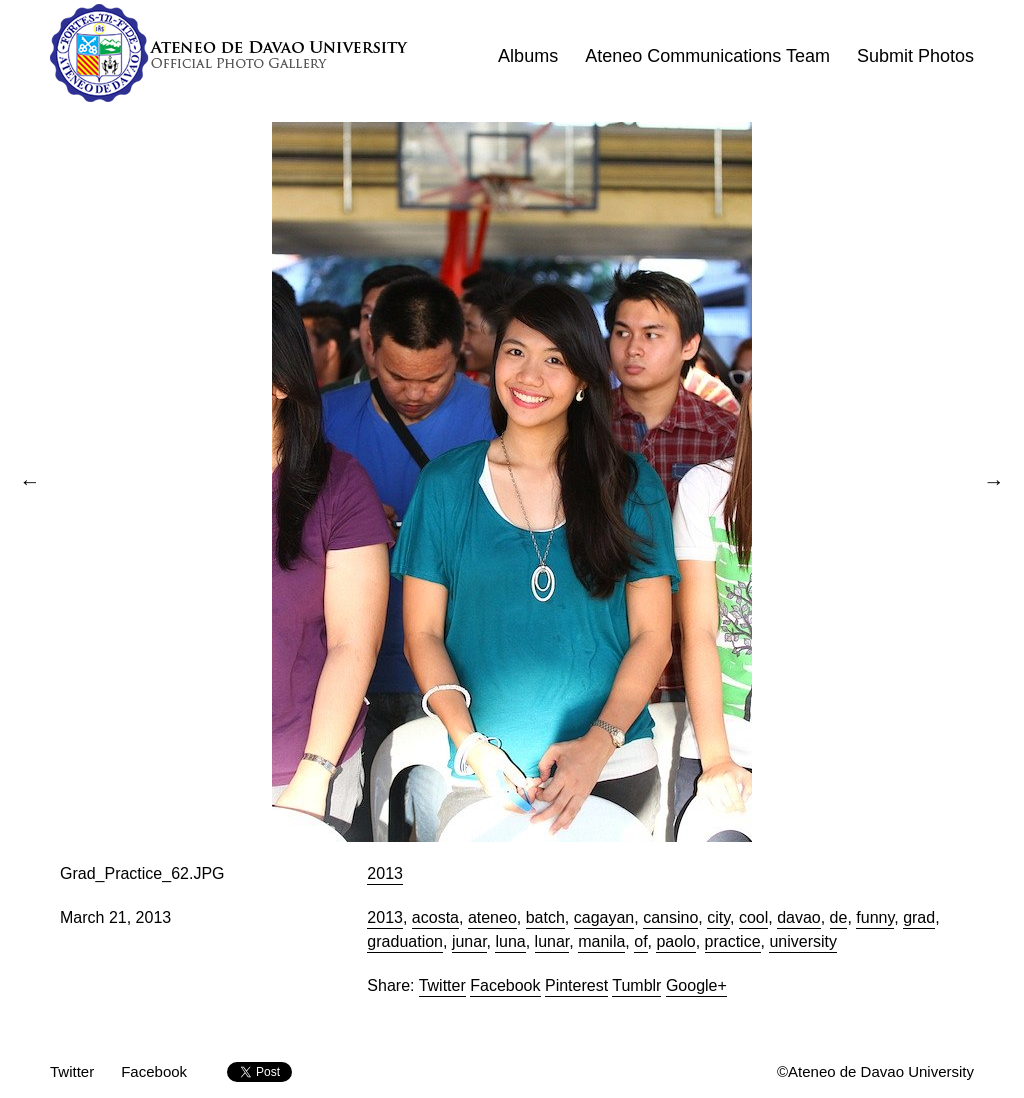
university (803, 941)
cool (753, 917)
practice (733, 941)
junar (469, 941)
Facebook (505, 985)
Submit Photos (915, 56)
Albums (528, 56)
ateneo (492, 917)
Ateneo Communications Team (707, 56)
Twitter (442, 985)
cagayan (604, 917)
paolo (675, 941)
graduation (405, 941)
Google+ (696, 985)
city (718, 917)
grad (919, 917)
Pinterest (576, 985)
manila (601, 941)
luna (510, 941)
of (640, 941)
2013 (385, 873)
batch (545, 917)
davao (799, 917)
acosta (435, 917)
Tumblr (636, 985)
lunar (552, 941)
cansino (670, 917)
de (839, 917)
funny (875, 917)
